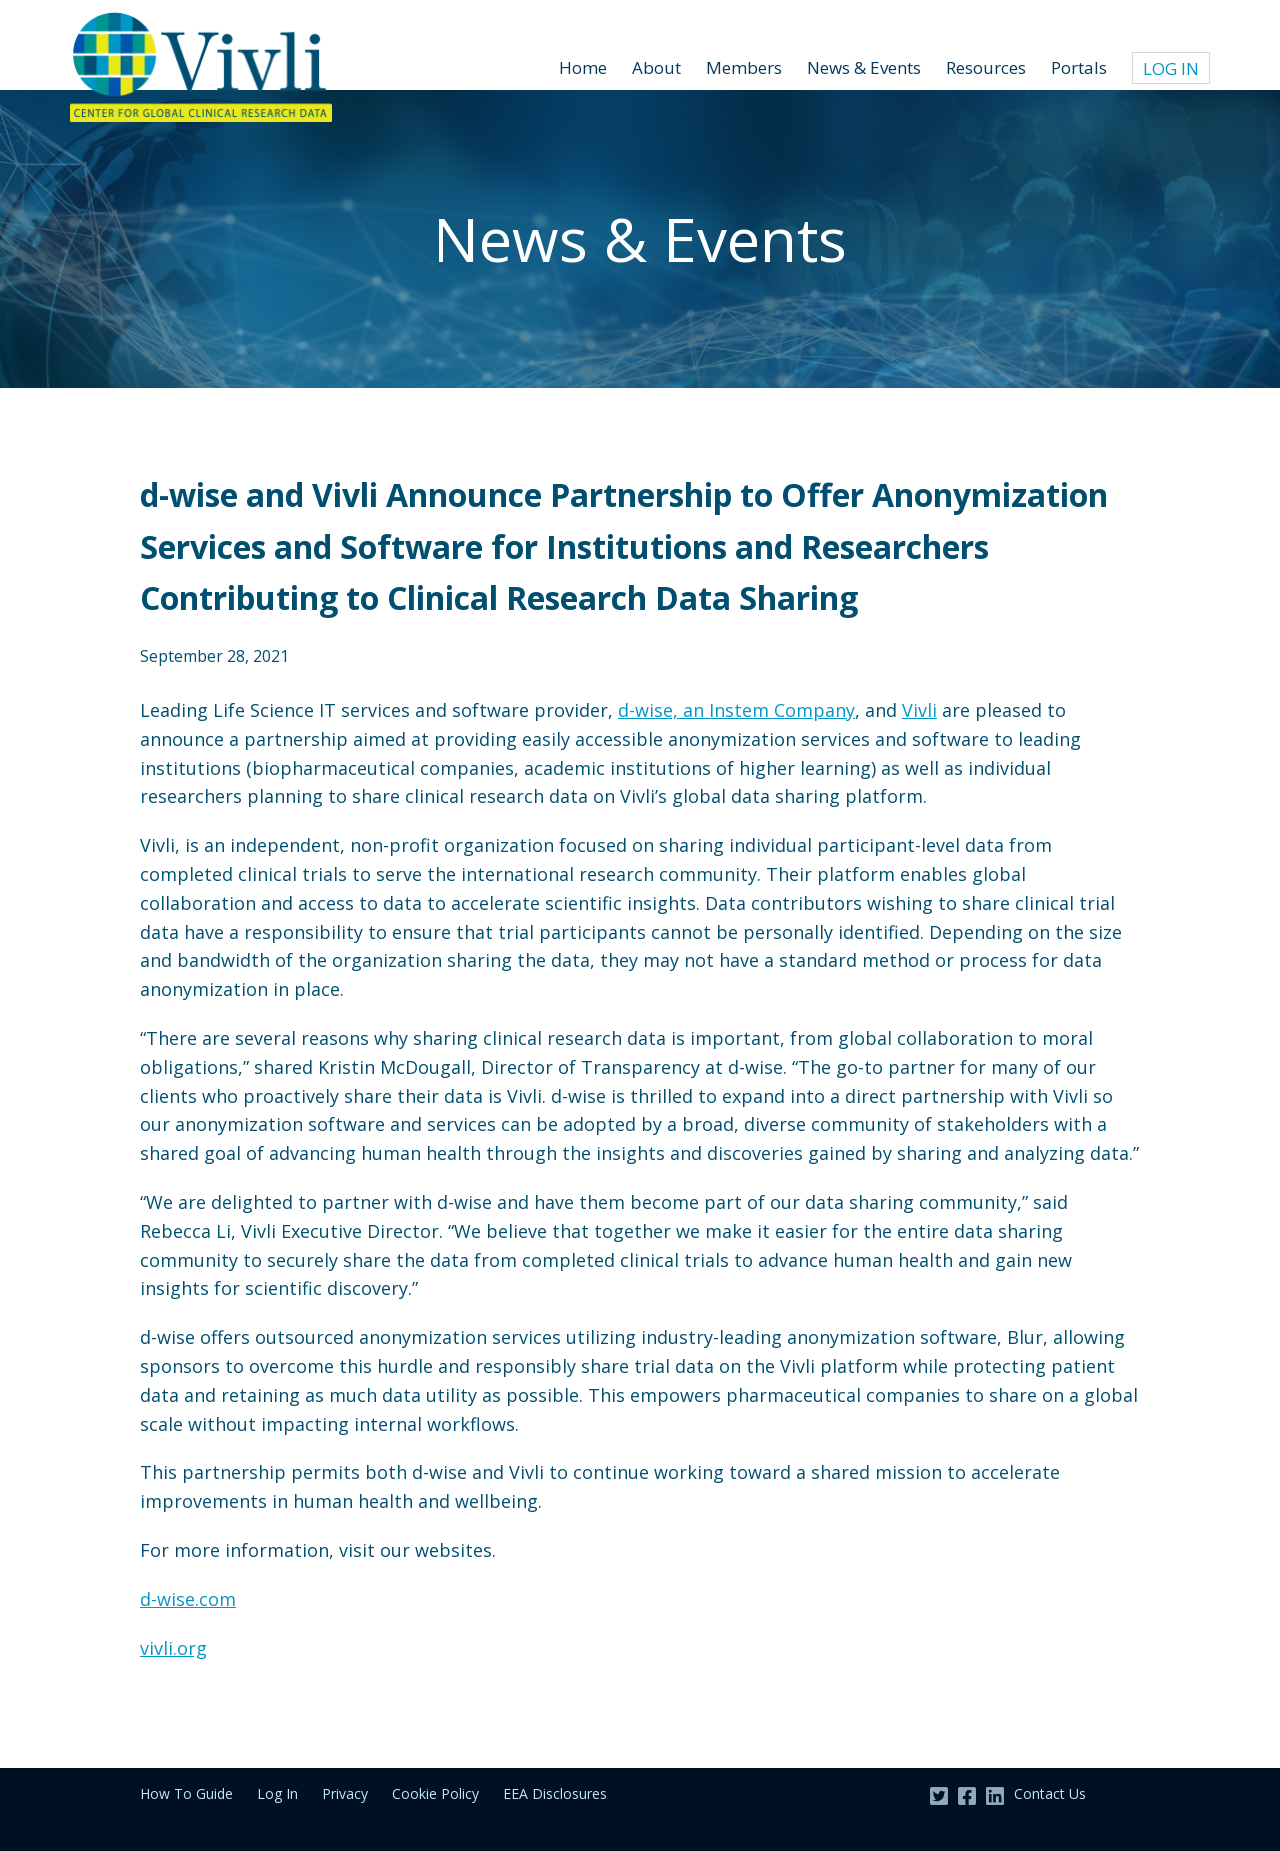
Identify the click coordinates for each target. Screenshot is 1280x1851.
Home (583, 67)
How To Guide (186, 1793)
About (656, 67)
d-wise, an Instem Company (736, 710)
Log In (1171, 68)
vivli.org (173, 1648)
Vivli (919, 710)
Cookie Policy (435, 1793)
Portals (1079, 67)
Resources (986, 67)
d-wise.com (188, 1599)
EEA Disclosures (555, 1793)
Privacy (345, 1793)
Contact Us (1050, 1793)
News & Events (864, 67)
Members (744, 67)
